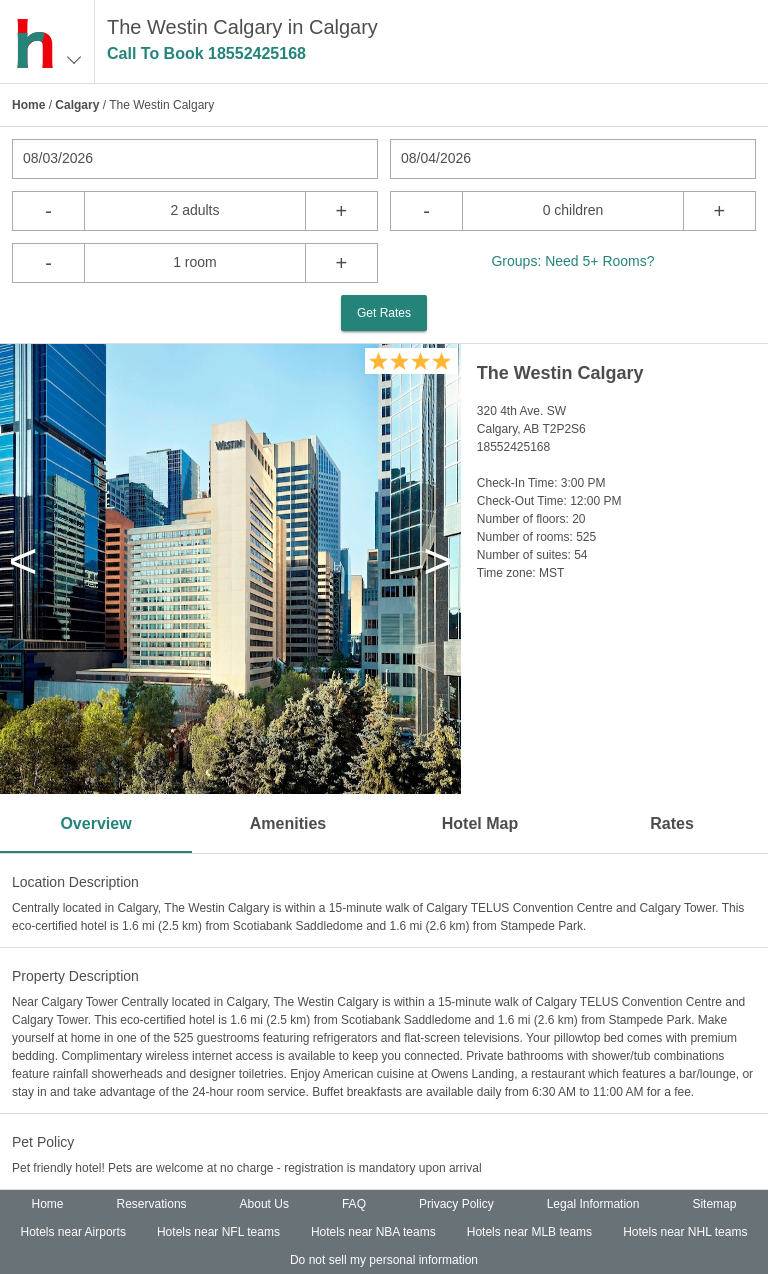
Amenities (288, 823)
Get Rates (384, 313)
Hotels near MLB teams (529, 1232)
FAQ (354, 1204)
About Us (264, 1204)
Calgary (77, 105)
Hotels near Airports (73, 1232)
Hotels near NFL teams (218, 1232)
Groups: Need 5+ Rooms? (572, 261)
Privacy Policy (456, 1204)
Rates (672, 823)
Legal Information (593, 1204)
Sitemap (714, 1204)
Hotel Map (480, 823)
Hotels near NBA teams (373, 1232)
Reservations (152, 1204)
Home (28, 105)
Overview (95, 823)
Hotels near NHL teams (685, 1232)
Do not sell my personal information (384, 1260)
